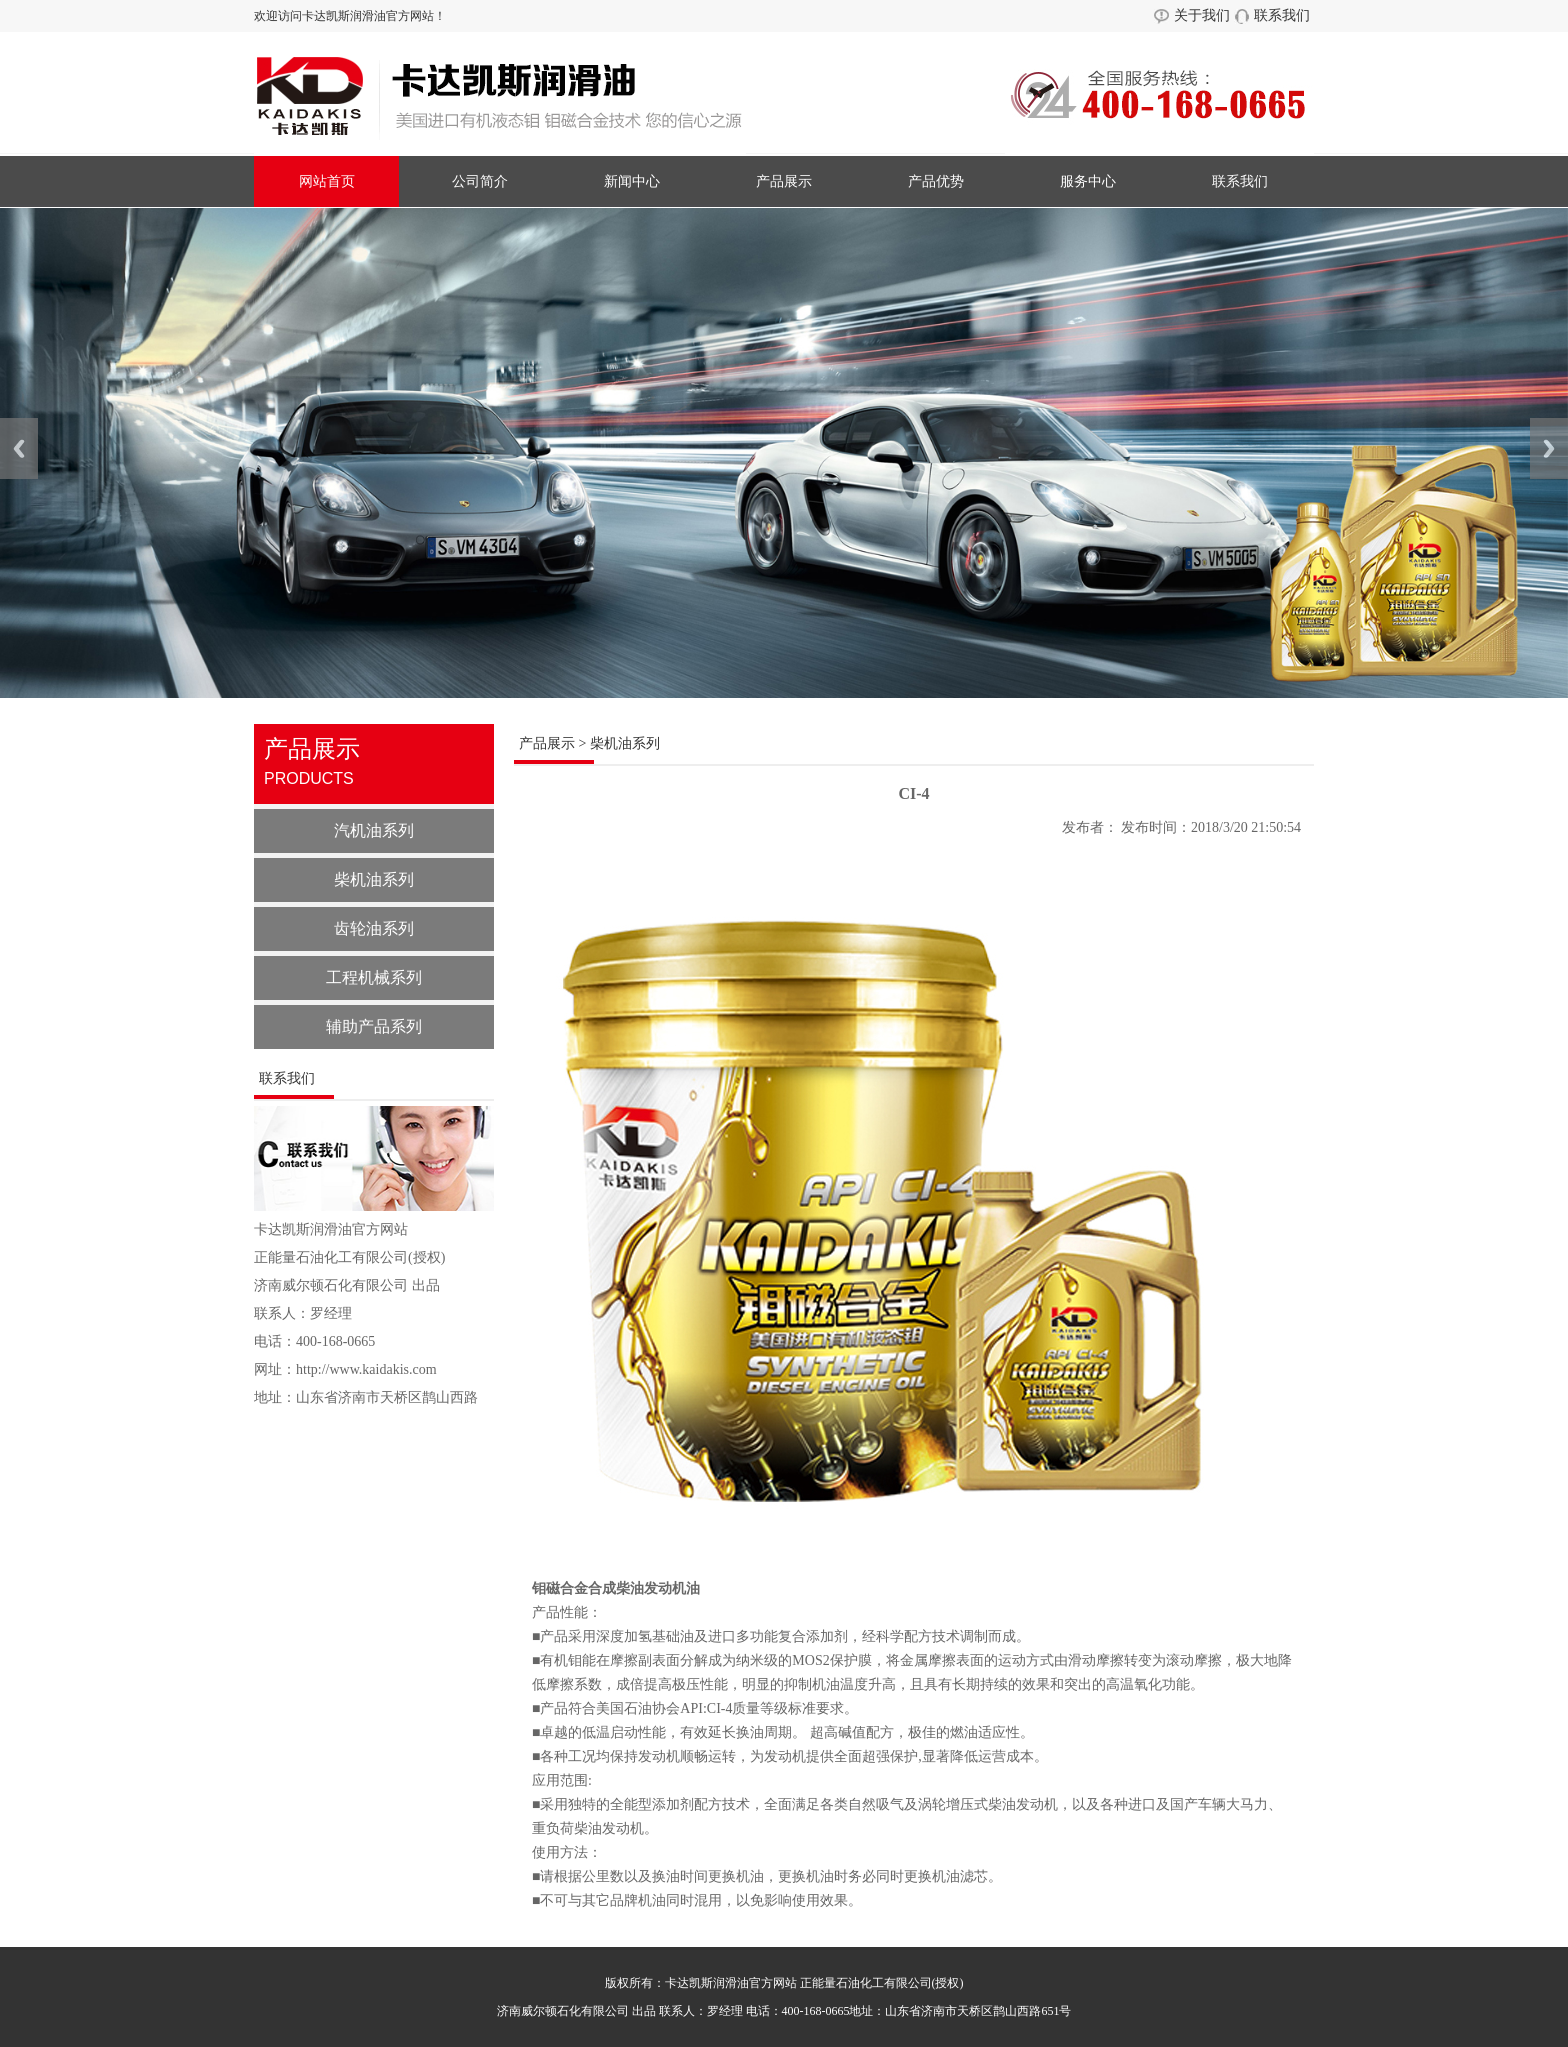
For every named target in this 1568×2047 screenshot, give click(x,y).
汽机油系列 (374, 830)
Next (1549, 448)
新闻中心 (632, 181)
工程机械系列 (374, 977)
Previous (19, 448)
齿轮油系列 (374, 928)
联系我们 (1282, 15)
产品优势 (936, 181)
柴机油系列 (374, 879)
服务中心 (1088, 181)
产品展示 (784, 181)
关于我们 (1202, 15)
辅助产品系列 (374, 1026)
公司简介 (480, 181)
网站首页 (327, 181)
